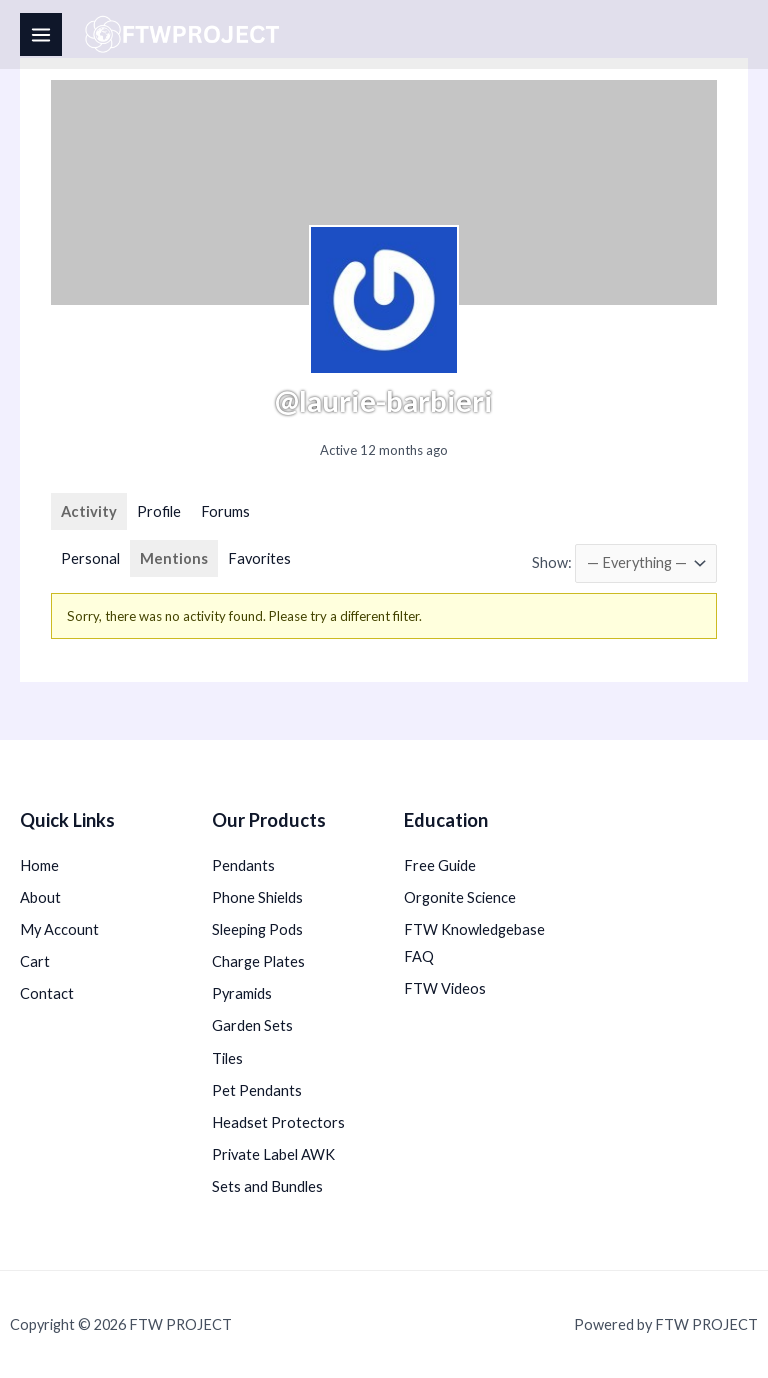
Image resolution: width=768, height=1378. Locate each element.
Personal (90, 558)
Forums (225, 511)
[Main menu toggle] (41, 34)
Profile (159, 511)
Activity (89, 511)
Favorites (259, 558)
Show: (552, 562)
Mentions (174, 558)
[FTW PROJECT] (185, 34)
